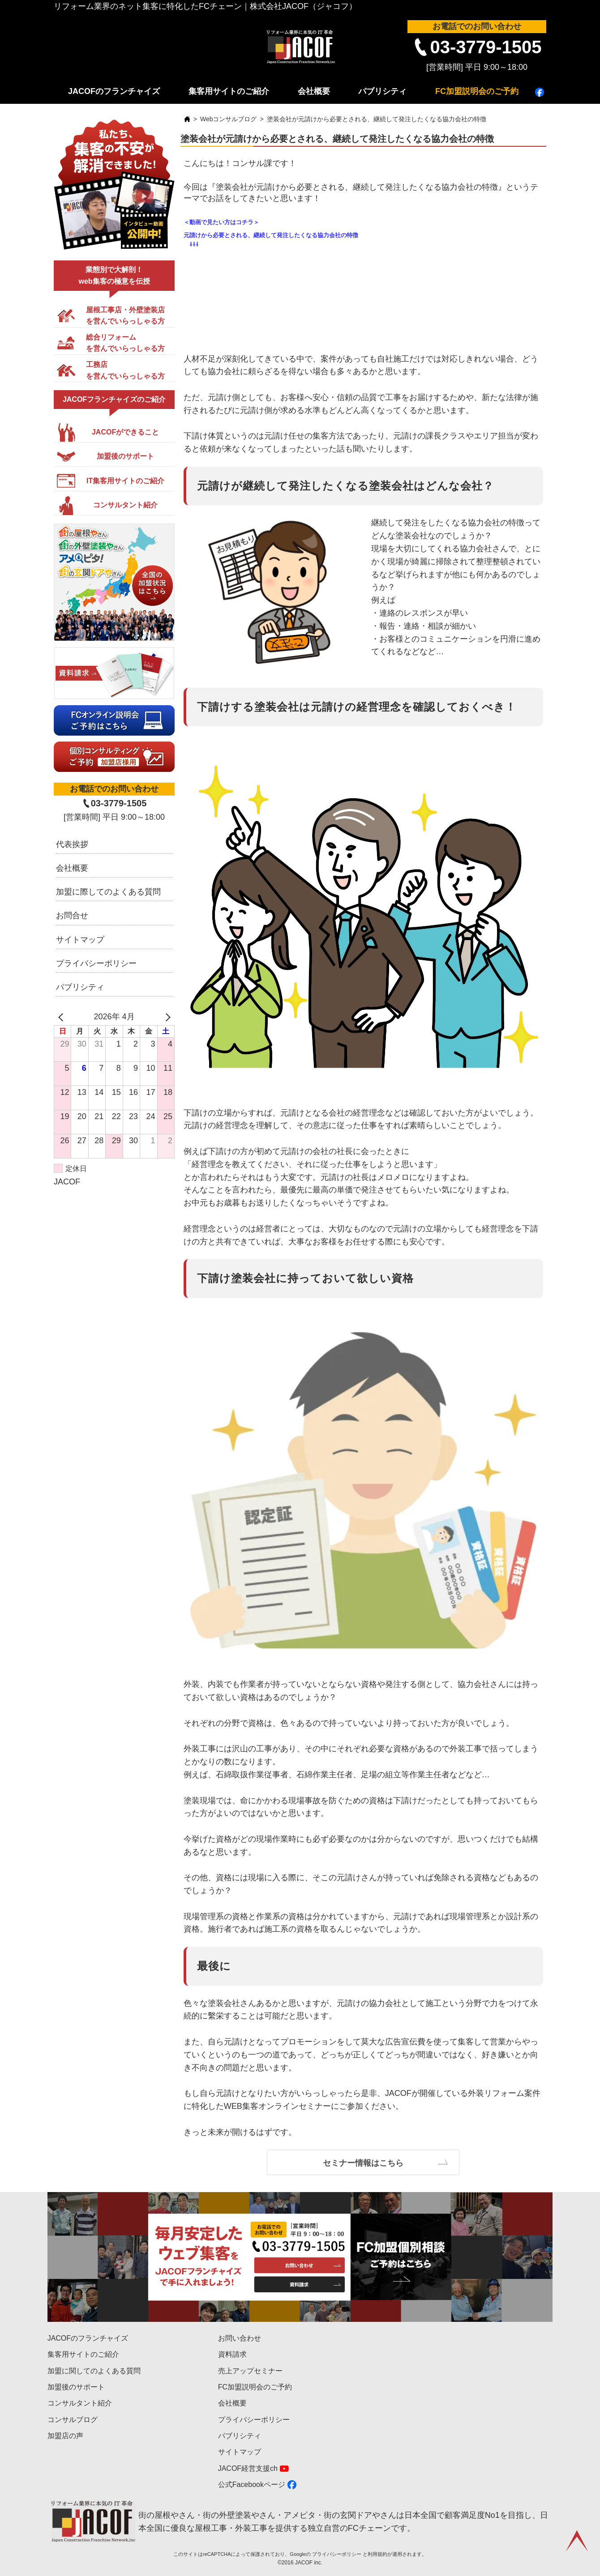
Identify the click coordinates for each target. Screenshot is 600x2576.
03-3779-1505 (485, 47)
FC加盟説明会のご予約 (477, 91)
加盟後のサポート (76, 2387)
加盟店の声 (65, 2436)
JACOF (67, 1181)
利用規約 (377, 2554)
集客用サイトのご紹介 (229, 91)
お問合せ (72, 915)
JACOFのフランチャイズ (114, 91)
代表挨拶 (72, 844)
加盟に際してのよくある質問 (108, 891)
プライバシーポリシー (96, 963)
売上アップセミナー (250, 2371)
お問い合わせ (239, 2338)
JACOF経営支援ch (248, 2468)
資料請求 (232, 2354)
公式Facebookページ (251, 2484)
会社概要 (314, 91)
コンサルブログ (72, 2419)
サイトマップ (80, 939)
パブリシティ (382, 91)
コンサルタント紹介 (79, 2403)
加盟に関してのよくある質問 (94, 2371)
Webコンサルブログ (228, 119)
